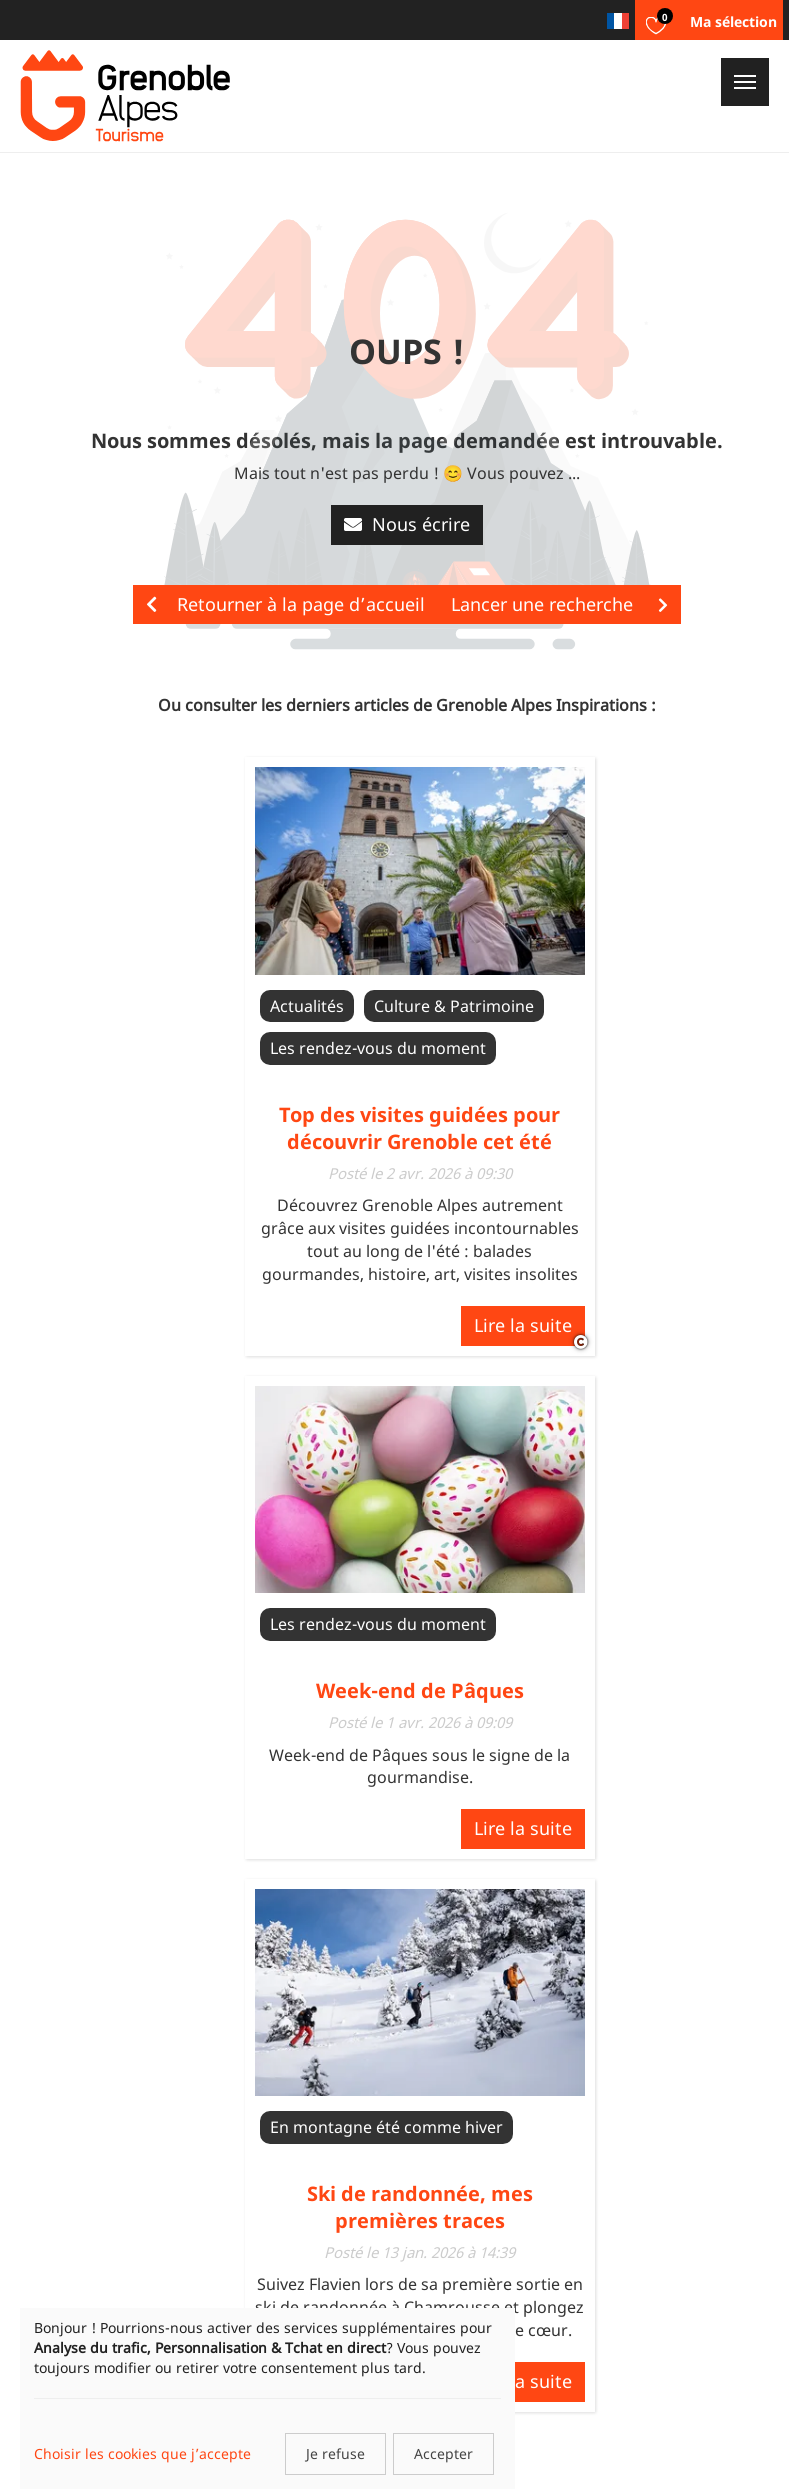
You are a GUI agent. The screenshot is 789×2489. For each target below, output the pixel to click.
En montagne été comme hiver (386, 2127)
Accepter (443, 2453)
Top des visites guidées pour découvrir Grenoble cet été (419, 1127)
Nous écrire (407, 524)
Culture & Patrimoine (454, 1006)
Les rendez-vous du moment (378, 1048)
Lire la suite (523, 1325)
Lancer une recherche (559, 604)
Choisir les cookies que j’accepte (142, 2453)
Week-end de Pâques (420, 1690)
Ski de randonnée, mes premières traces (420, 2206)
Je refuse (335, 2453)
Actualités (307, 1006)
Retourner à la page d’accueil (285, 604)
